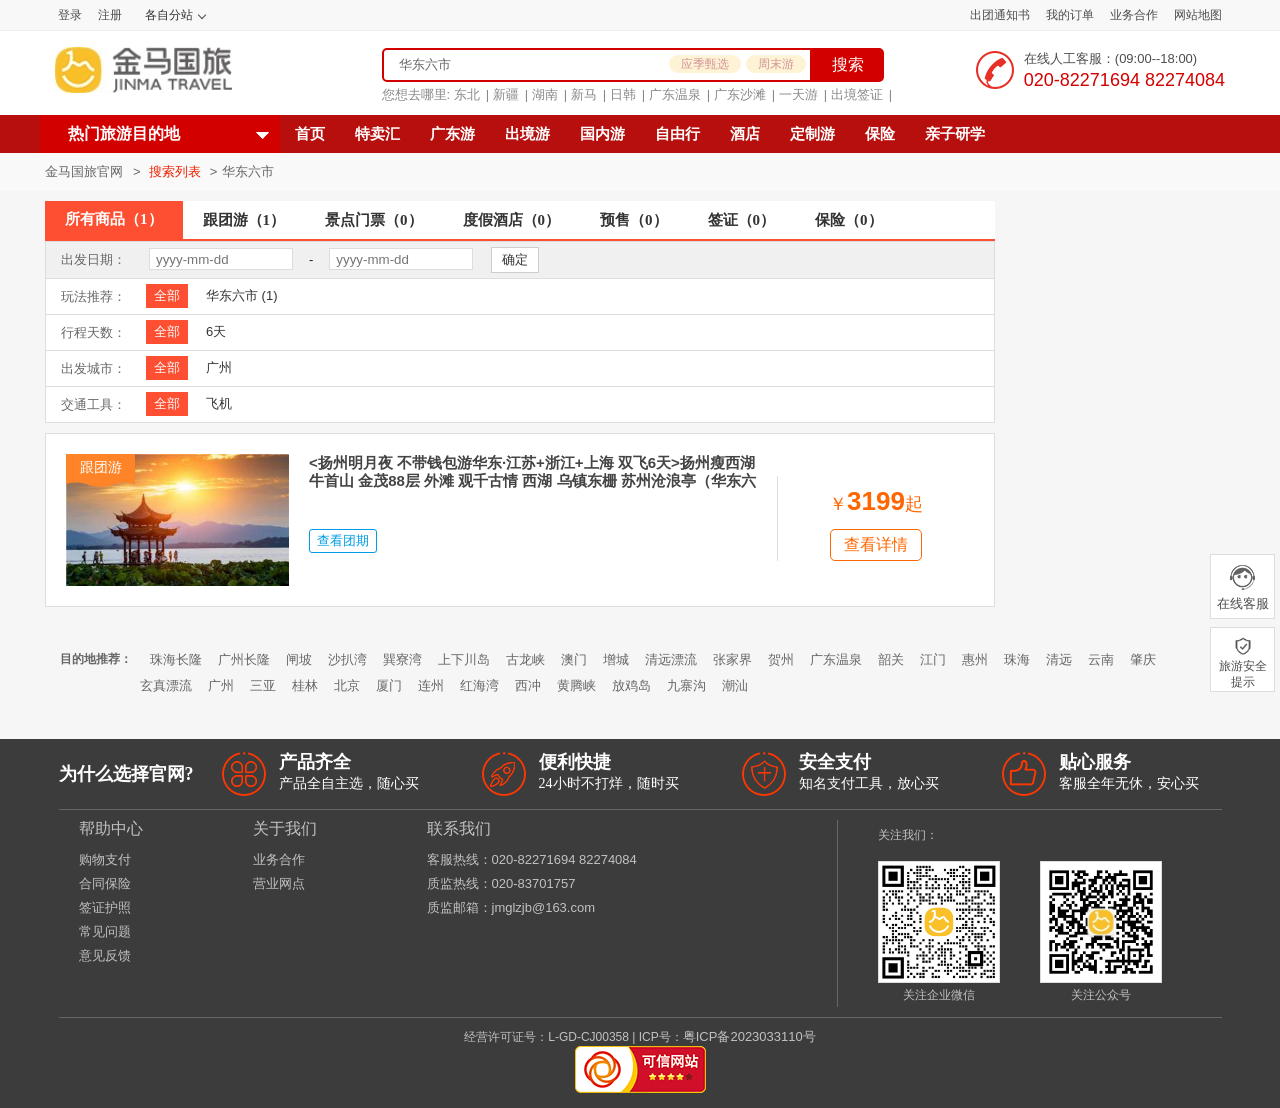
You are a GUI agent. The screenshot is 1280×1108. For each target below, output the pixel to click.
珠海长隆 (176, 659)
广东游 (452, 133)
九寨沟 (686, 685)
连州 (431, 685)
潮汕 (735, 685)
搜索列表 (177, 171)
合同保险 (105, 883)
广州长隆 (244, 659)
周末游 (776, 64)
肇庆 (1143, 659)
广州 (219, 367)
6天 (216, 331)
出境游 (527, 133)
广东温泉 (675, 94)
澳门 (574, 659)
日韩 (623, 94)
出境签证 (857, 94)
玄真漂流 (166, 685)
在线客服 (1242, 587)
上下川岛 (464, 659)
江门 (933, 659)
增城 (616, 659)
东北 (467, 94)
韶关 (891, 659)
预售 (634, 220)
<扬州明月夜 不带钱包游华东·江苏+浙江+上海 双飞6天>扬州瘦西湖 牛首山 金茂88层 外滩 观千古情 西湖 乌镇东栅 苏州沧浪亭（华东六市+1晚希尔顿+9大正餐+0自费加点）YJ (532, 480)
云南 (1101, 659)
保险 (880, 133)
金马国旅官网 (84, 171)
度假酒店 (512, 220)
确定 (515, 259)
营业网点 (279, 883)
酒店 (745, 133)
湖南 (545, 94)
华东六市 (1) (242, 295)
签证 (742, 220)
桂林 (305, 685)
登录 (70, 15)
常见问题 (105, 931)
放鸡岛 (631, 685)
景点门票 (374, 220)
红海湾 (479, 685)
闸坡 (299, 659)
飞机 (219, 403)
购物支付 (105, 859)
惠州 (975, 659)
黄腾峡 (576, 685)
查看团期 (343, 540)
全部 (167, 295)
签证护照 (105, 907)
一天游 (798, 94)
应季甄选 (705, 64)
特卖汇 (377, 133)
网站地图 (1198, 15)
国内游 (602, 133)
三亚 (263, 685)
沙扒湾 (347, 659)
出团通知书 (1000, 15)
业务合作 (1134, 15)
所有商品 (114, 219)
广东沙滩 (740, 94)
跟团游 (244, 220)
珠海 (1017, 659)
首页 (310, 133)
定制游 (812, 133)
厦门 (389, 685)
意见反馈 (105, 955)
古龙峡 (525, 659)
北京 (347, 685)
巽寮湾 (402, 659)
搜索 (848, 64)
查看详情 (876, 544)
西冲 (528, 685)
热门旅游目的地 (124, 133)
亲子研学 (955, 133)
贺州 (781, 659)
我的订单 (1070, 15)
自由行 (677, 133)
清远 (1059, 659)
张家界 (732, 659)
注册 (110, 15)
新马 (584, 94)
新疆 (506, 94)
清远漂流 (671, 659)
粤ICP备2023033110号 (749, 1036)
